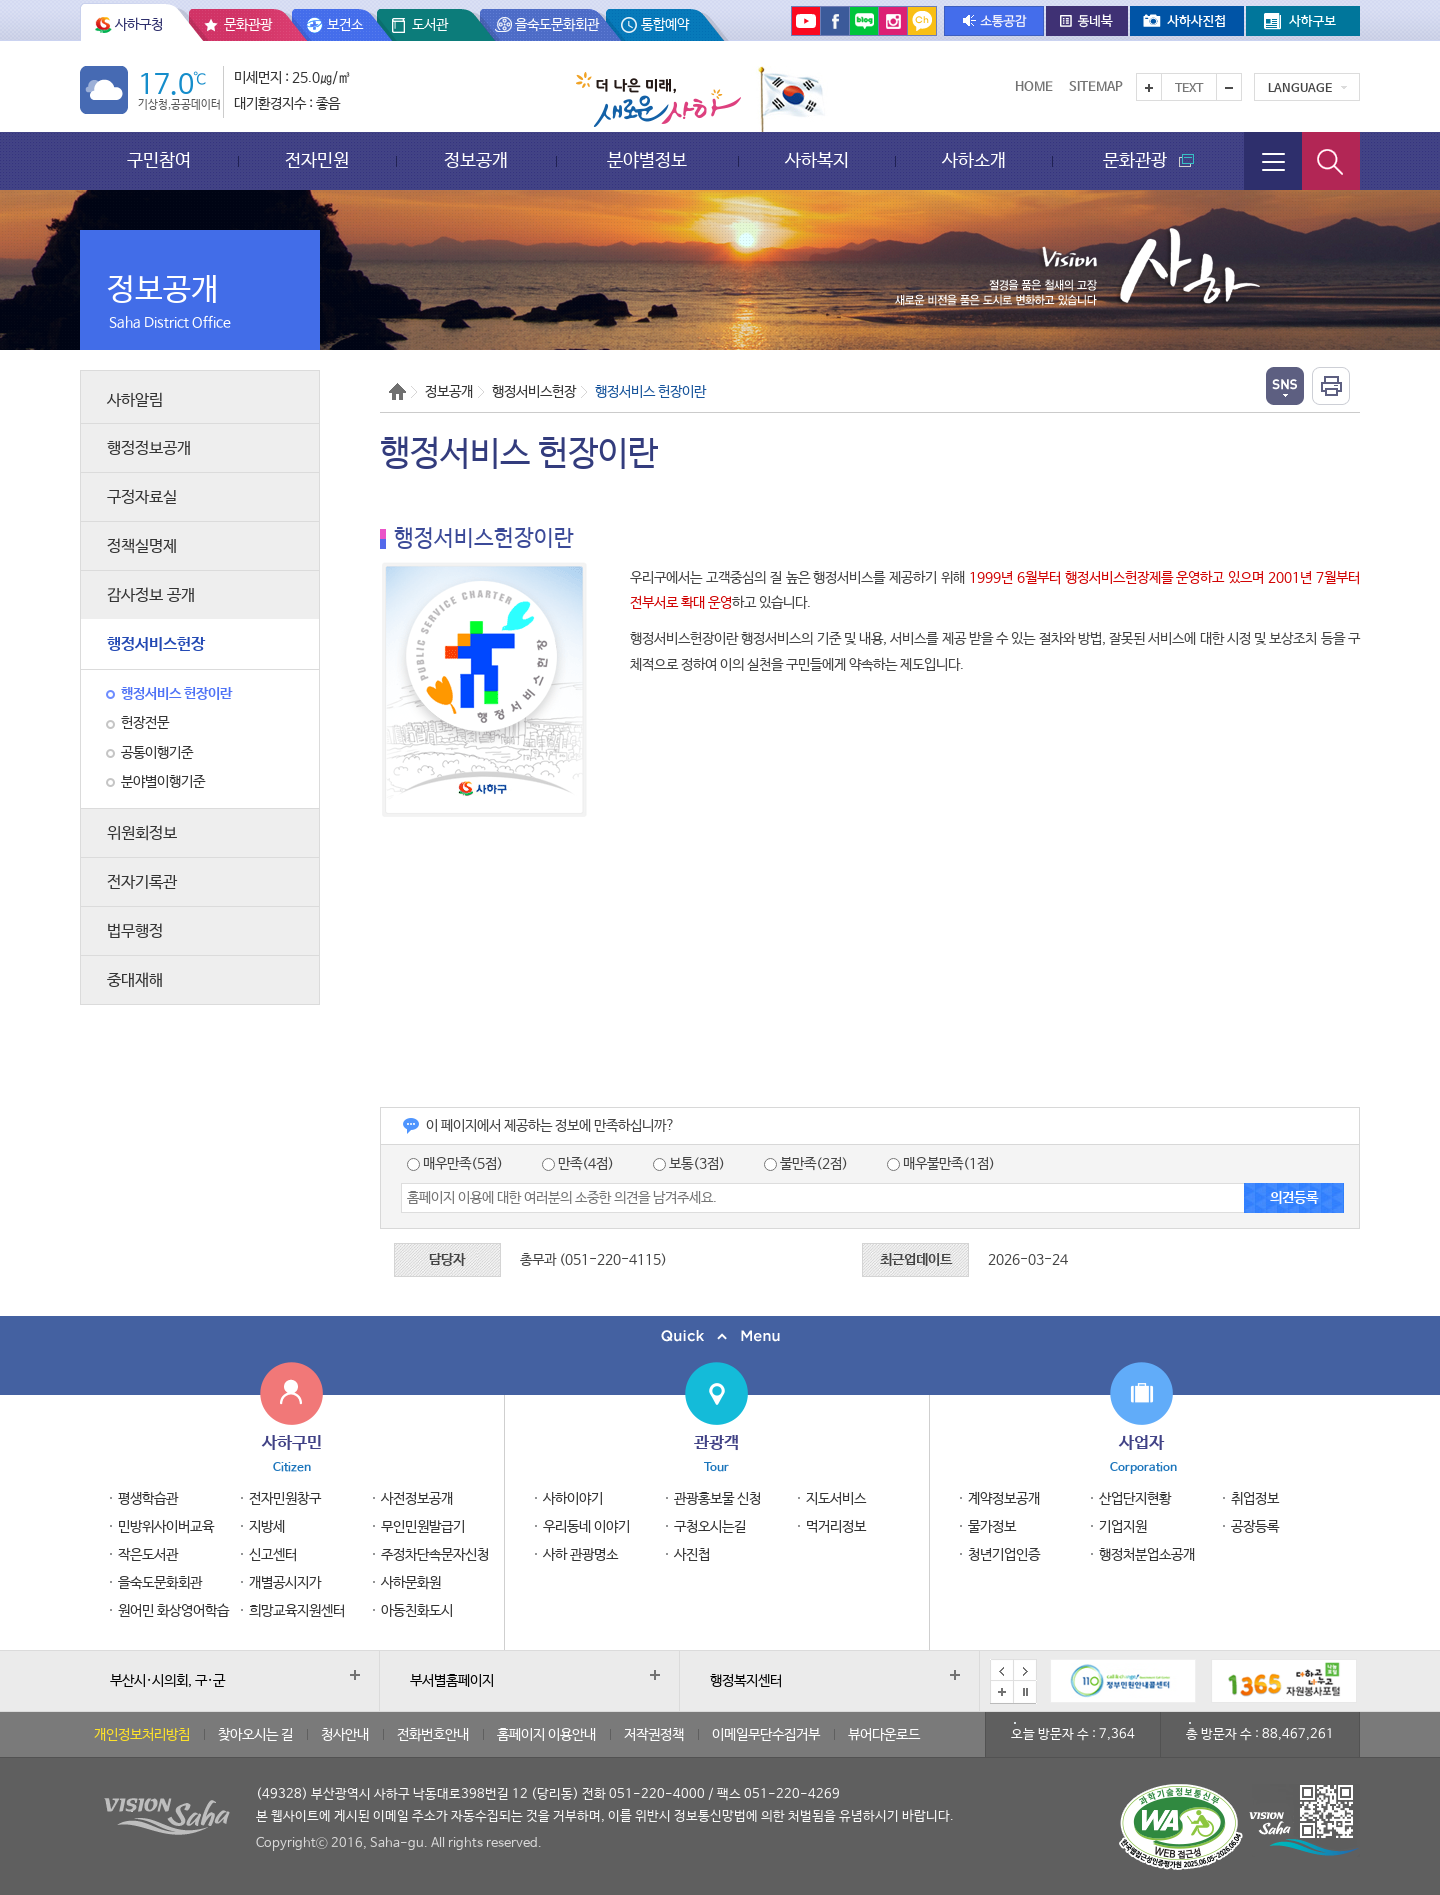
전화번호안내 (433, 1735)
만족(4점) (578, 1164)
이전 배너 (1002, 1671)
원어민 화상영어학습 (173, 1611)
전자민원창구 (285, 1499)
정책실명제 (142, 546)
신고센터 (273, 1555)
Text (1189, 89)
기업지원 (1123, 1527)
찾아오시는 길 (255, 1735)
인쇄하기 (1331, 386)
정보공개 (476, 160)
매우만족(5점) (455, 1164)
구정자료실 (142, 497)
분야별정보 (647, 160)
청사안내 (345, 1735)
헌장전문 (145, 723)
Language (1300, 89)
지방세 (267, 1527)
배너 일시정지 (1025, 1692)
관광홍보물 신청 (717, 1499)
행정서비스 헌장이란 (176, 694)
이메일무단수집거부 (766, 1735)
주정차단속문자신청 (435, 1555)
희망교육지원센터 (297, 1611)
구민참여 (159, 160)
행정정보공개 (149, 448)
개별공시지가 (285, 1583)
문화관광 (248, 25)
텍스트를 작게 (1229, 87)
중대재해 (135, 980)
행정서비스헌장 (156, 644)
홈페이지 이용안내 (546, 1735)
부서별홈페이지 (452, 1681)
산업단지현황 (1135, 1499)
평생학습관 (148, 1499)
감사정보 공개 (151, 595)
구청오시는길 (710, 1527)
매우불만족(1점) (941, 1164)
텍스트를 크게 (1149, 87)
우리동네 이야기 (586, 1527)
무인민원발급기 (423, 1527)
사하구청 (139, 25)
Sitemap (1096, 87)
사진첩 (692, 1555)
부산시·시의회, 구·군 (167, 1681)
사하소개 (974, 160)
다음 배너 (1025, 1671)
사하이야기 (573, 1499)
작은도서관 (148, 1555)
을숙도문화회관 (557, 25)
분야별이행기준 (163, 782)
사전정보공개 (417, 1499)
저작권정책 (654, 1735)
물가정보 (992, 1527)
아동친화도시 (417, 1611)
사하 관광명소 (580, 1555)
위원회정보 (142, 833)
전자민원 (317, 160)
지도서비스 (836, 1499)
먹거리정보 (836, 1527)
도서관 (430, 25)
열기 (1285, 386)
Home (1034, 87)
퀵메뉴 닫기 (720, 1336)
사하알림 (135, 400)
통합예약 (665, 25)
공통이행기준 (157, 753)
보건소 (345, 25)
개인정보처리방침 (142, 1735)
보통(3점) (689, 1164)
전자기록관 (142, 882)
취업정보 (1255, 1499)
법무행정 (135, 931)
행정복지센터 (746, 1681)
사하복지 (817, 160)
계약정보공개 (1004, 1499)
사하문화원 (411, 1583)
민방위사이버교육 (166, 1527)
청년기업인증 (1004, 1555)
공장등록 (1255, 1527)
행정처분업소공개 (1147, 1555)
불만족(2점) (806, 1164)
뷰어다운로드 (884, 1735)
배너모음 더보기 (1002, 1692)
